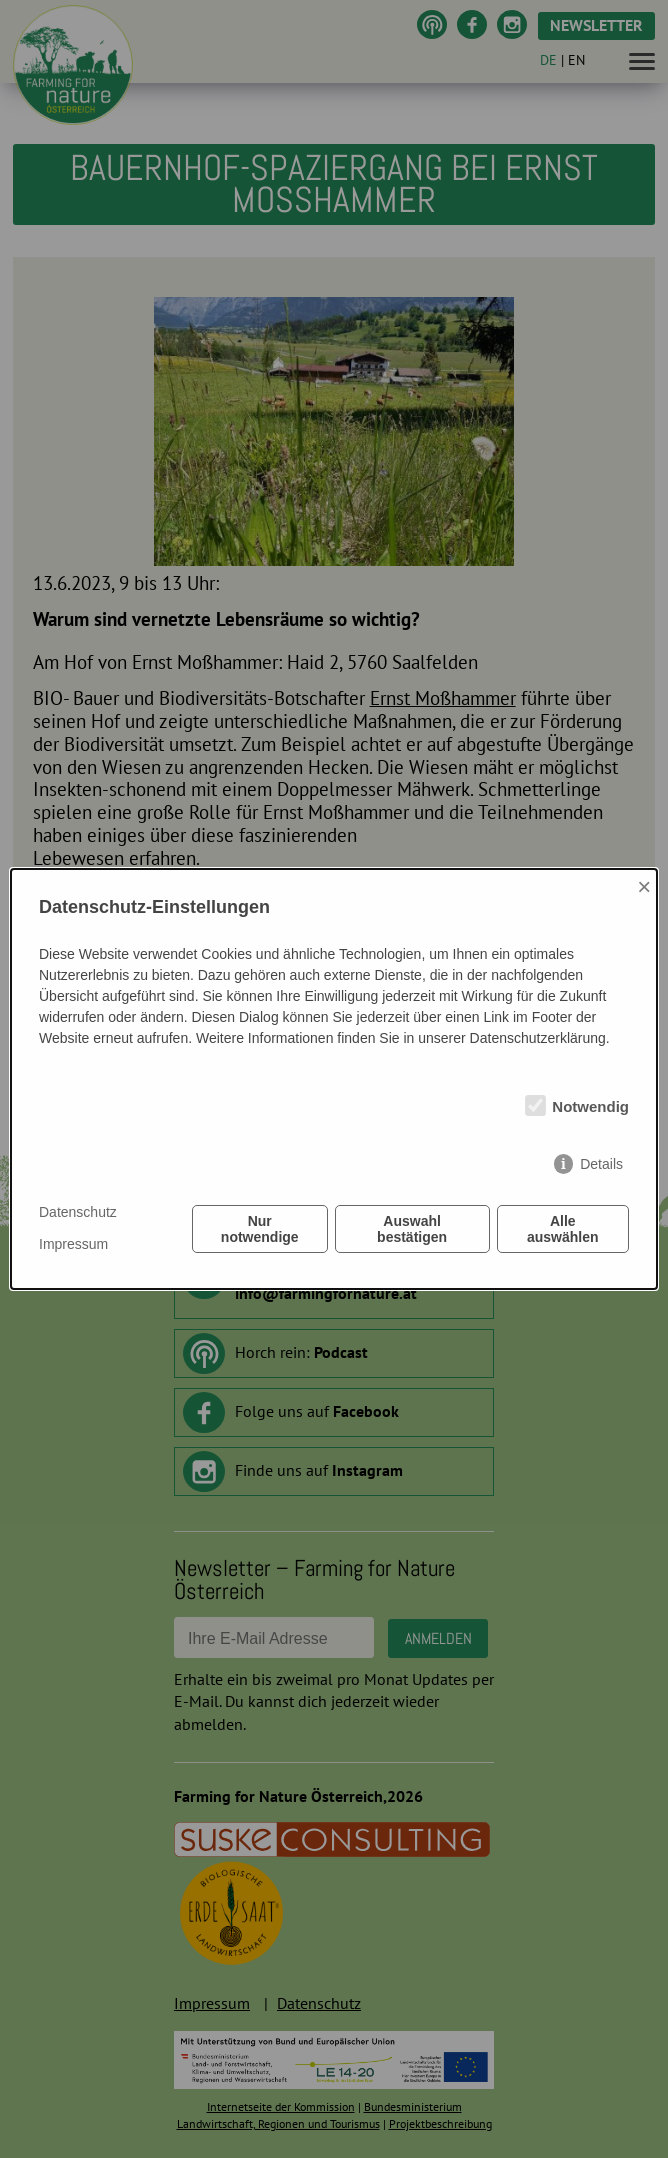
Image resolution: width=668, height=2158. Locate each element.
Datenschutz (78, 1212)
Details (601, 1164)
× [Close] (644, 886)
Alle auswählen (563, 1229)
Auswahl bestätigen (412, 1229)
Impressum (73, 1244)
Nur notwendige (260, 1229)
